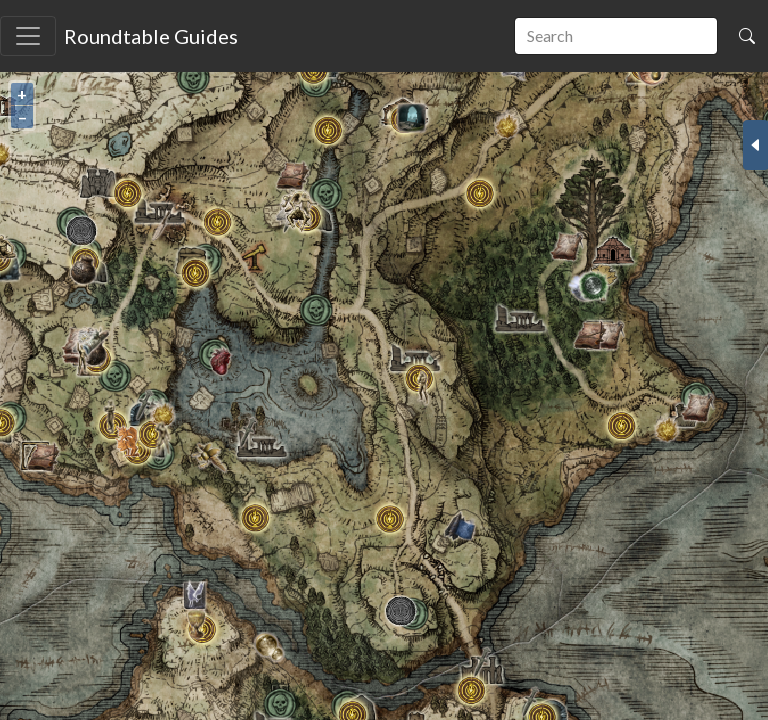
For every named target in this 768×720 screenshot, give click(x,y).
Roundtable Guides (151, 36)
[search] (616, 36)
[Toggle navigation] (28, 36)
